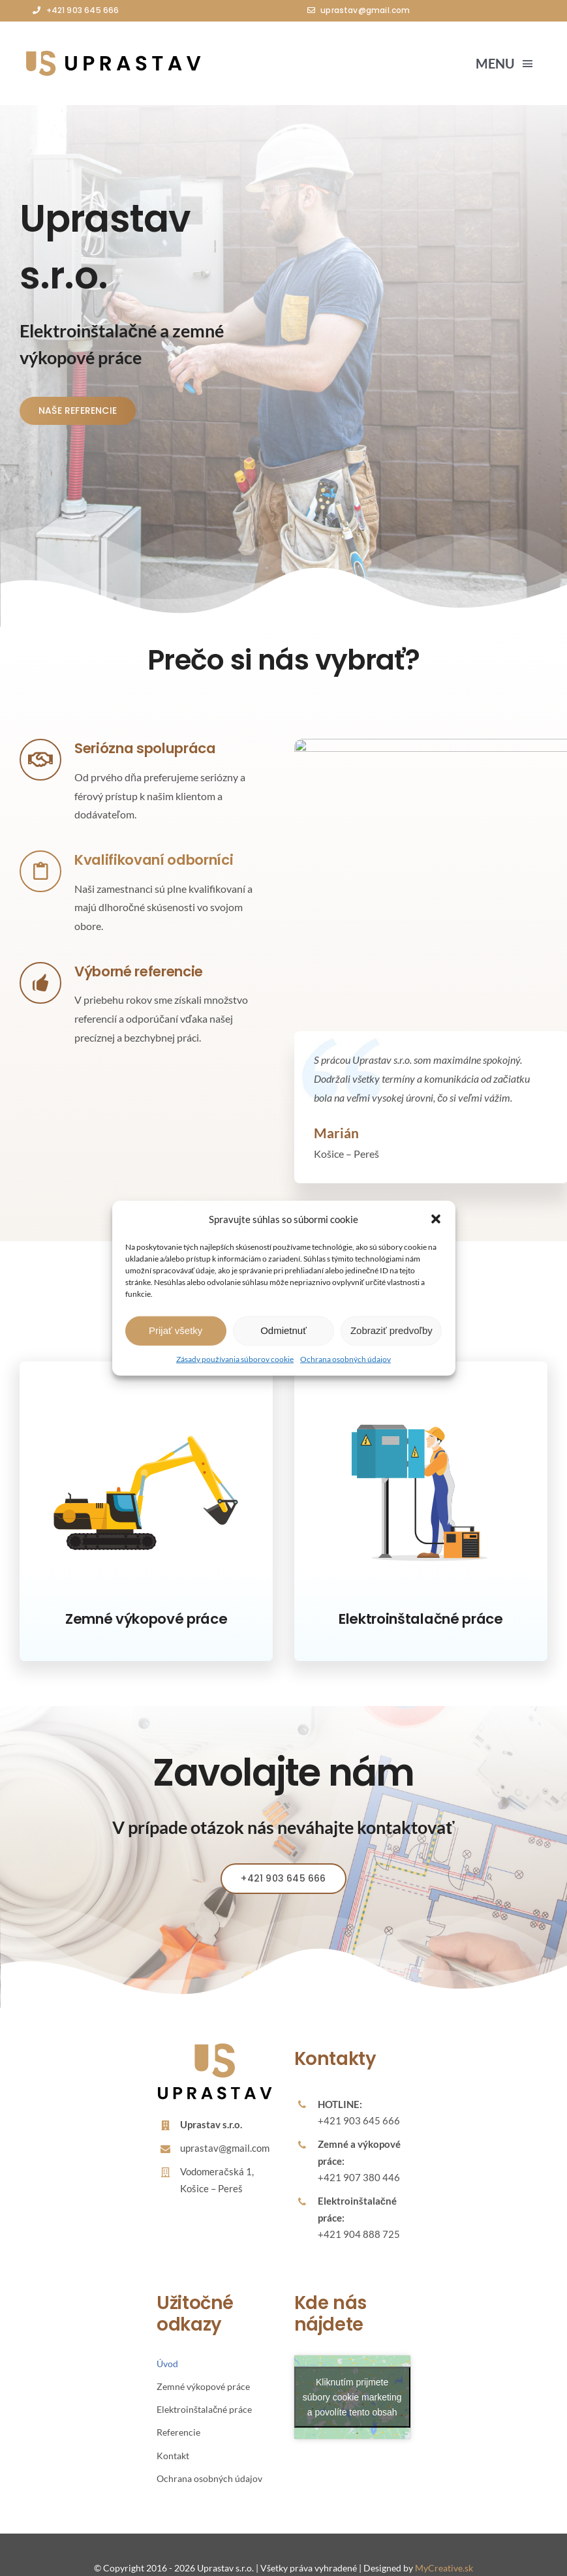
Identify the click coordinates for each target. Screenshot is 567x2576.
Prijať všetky (175, 1330)
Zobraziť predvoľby (391, 1330)
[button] (435, 1219)
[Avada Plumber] (111, 54)
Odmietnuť (283, 1330)
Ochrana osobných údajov (345, 1358)
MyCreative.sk (444, 2541)
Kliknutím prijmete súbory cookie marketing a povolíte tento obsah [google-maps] (352, 2370)
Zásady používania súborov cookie (235, 1358)
